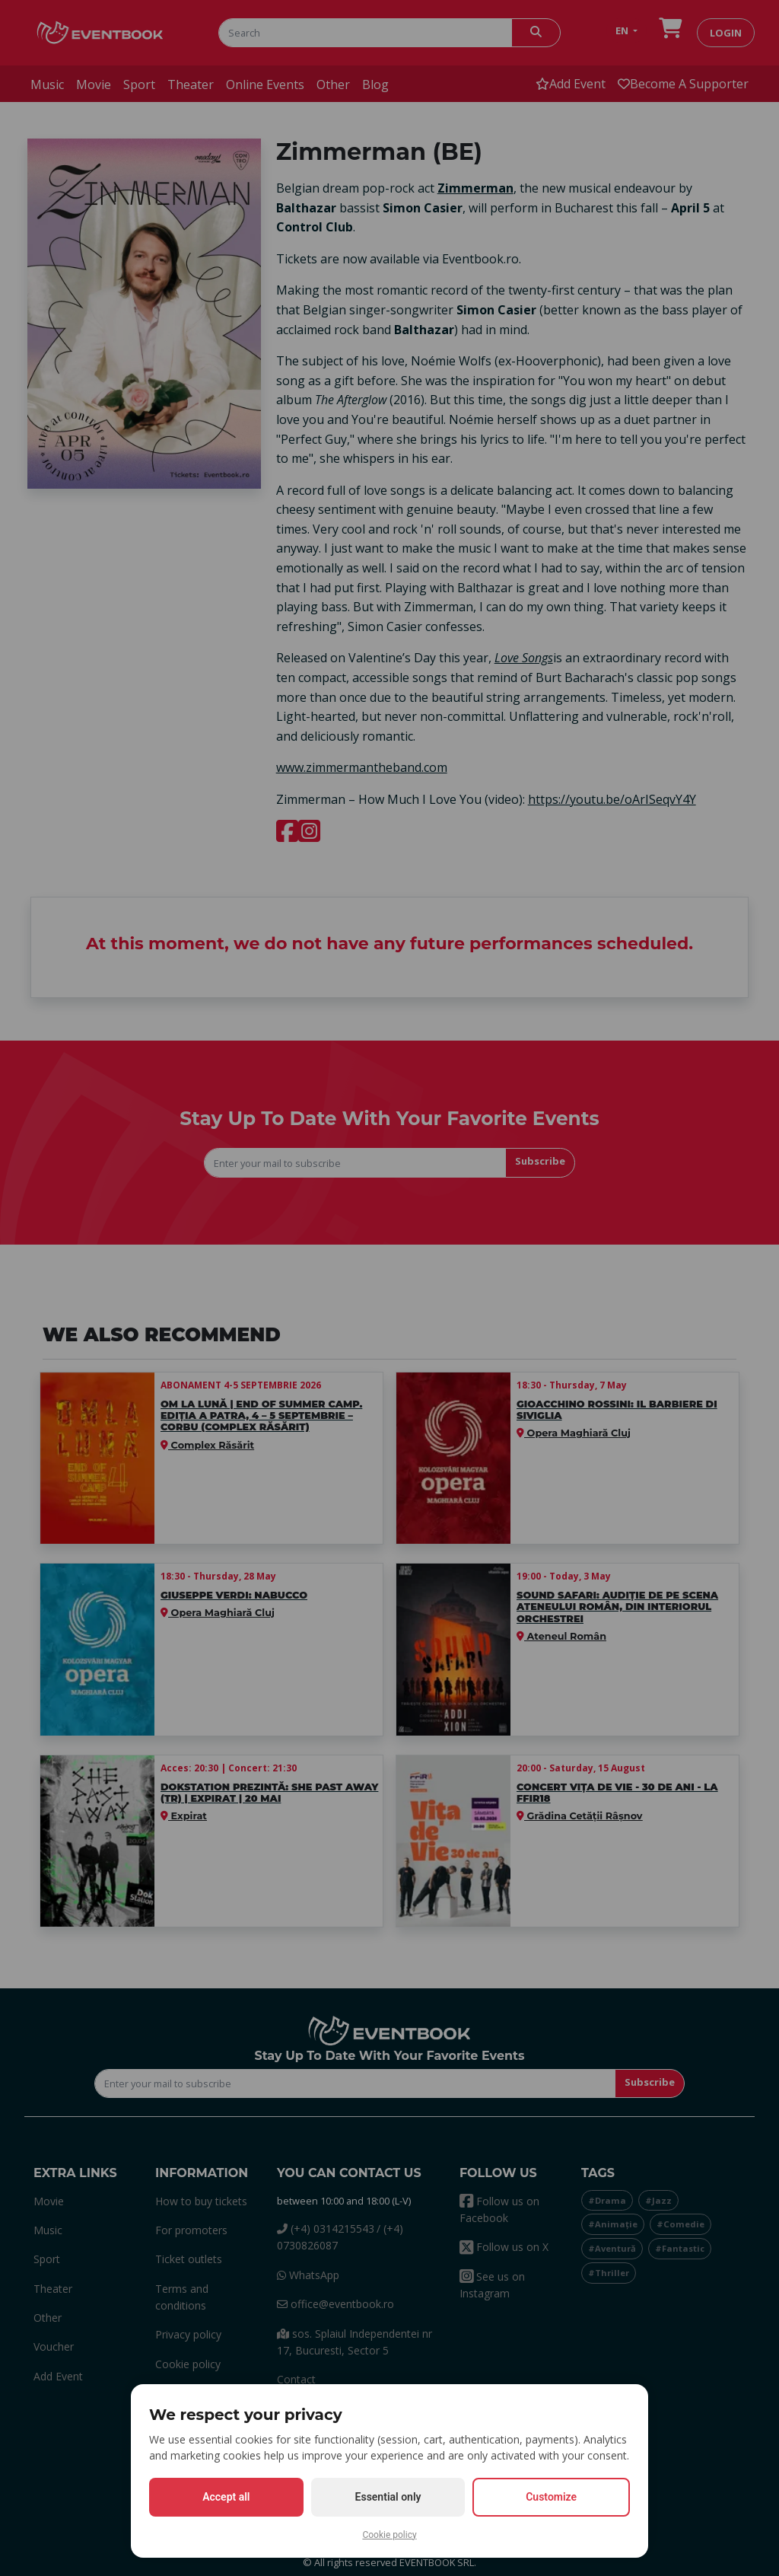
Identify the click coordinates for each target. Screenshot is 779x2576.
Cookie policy (389, 2535)
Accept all (226, 2497)
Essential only (388, 2497)
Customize (551, 2497)
